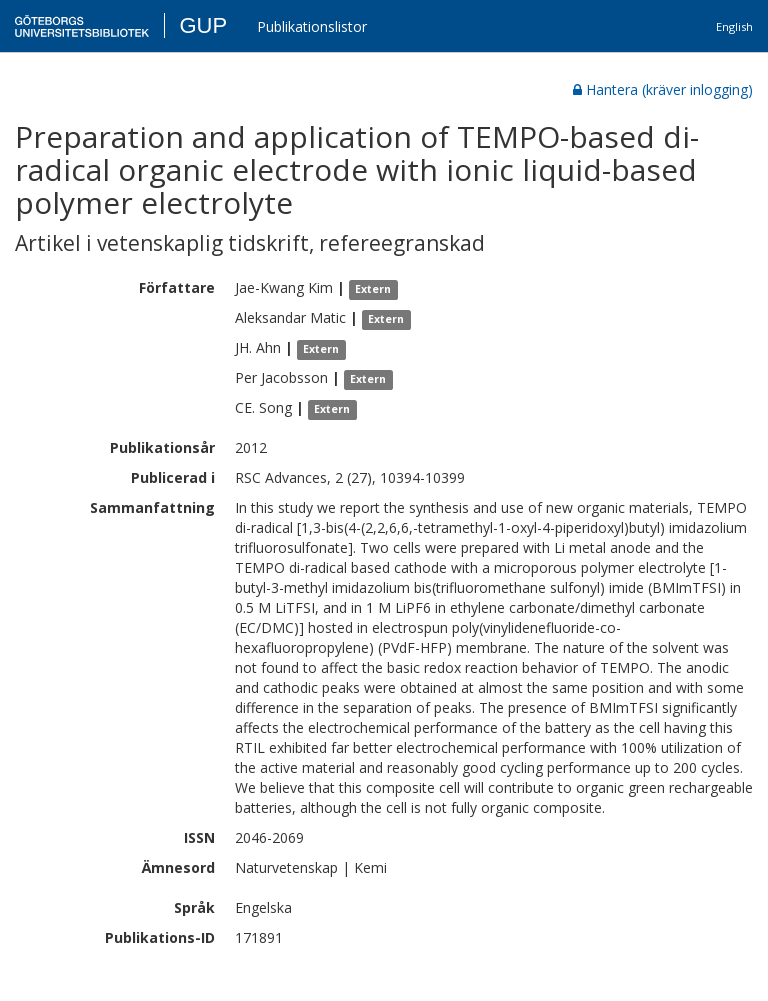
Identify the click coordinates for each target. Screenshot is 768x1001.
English (734, 26)
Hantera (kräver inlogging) (663, 89)
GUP (203, 25)
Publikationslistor (312, 26)
